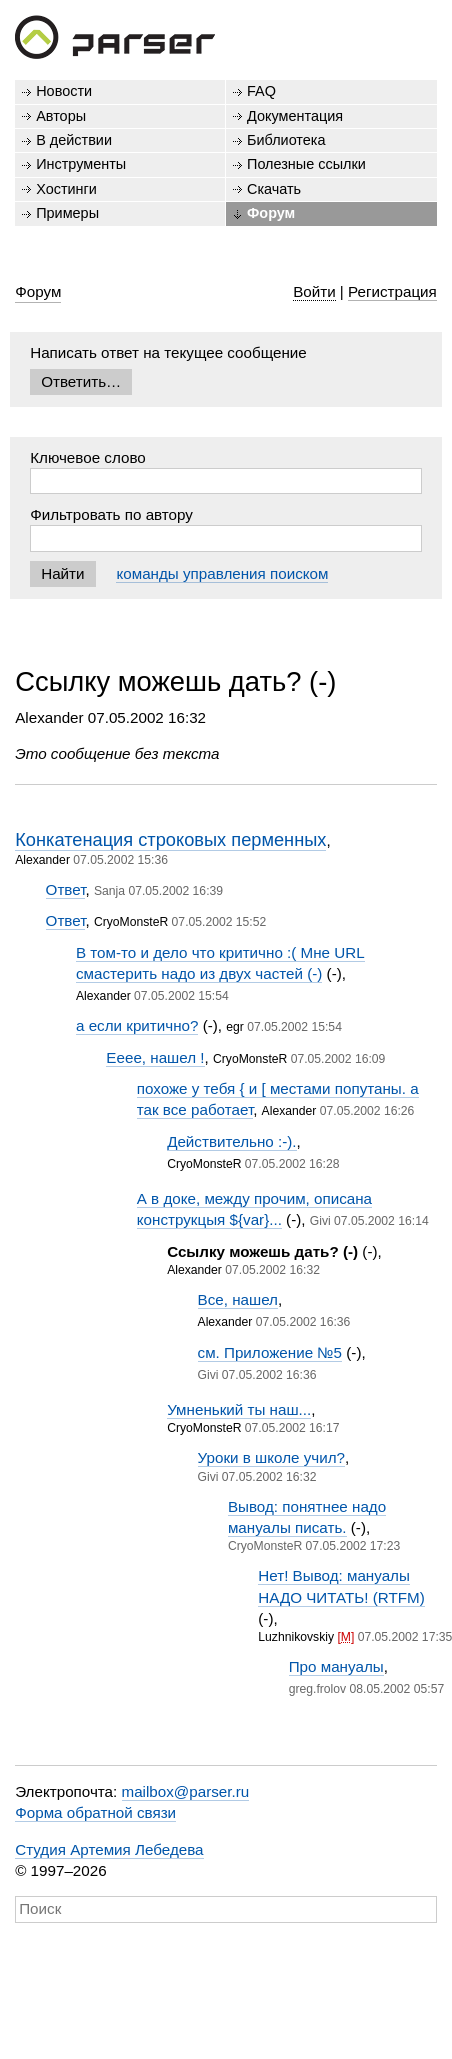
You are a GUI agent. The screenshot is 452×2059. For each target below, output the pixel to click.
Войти (314, 291)
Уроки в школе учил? (271, 1457)
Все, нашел (238, 1299)
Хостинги (66, 189)
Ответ (66, 889)
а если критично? (137, 1025)
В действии (74, 140)
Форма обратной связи (95, 1812)
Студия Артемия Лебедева (109, 1849)
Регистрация (392, 291)
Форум (271, 213)
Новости (64, 91)
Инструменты (81, 164)
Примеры (67, 213)
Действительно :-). (231, 1141)
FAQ (261, 91)
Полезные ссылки (306, 164)
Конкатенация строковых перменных (170, 839)
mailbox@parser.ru (186, 1791)
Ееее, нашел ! (155, 1057)
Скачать (274, 189)
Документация (295, 116)
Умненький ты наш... (239, 1409)
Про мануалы (336, 1666)
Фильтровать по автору (111, 514)
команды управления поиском (222, 573)
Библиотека (286, 140)
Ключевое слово (88, 457)
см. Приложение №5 (270, 1352)
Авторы (61, 116)
